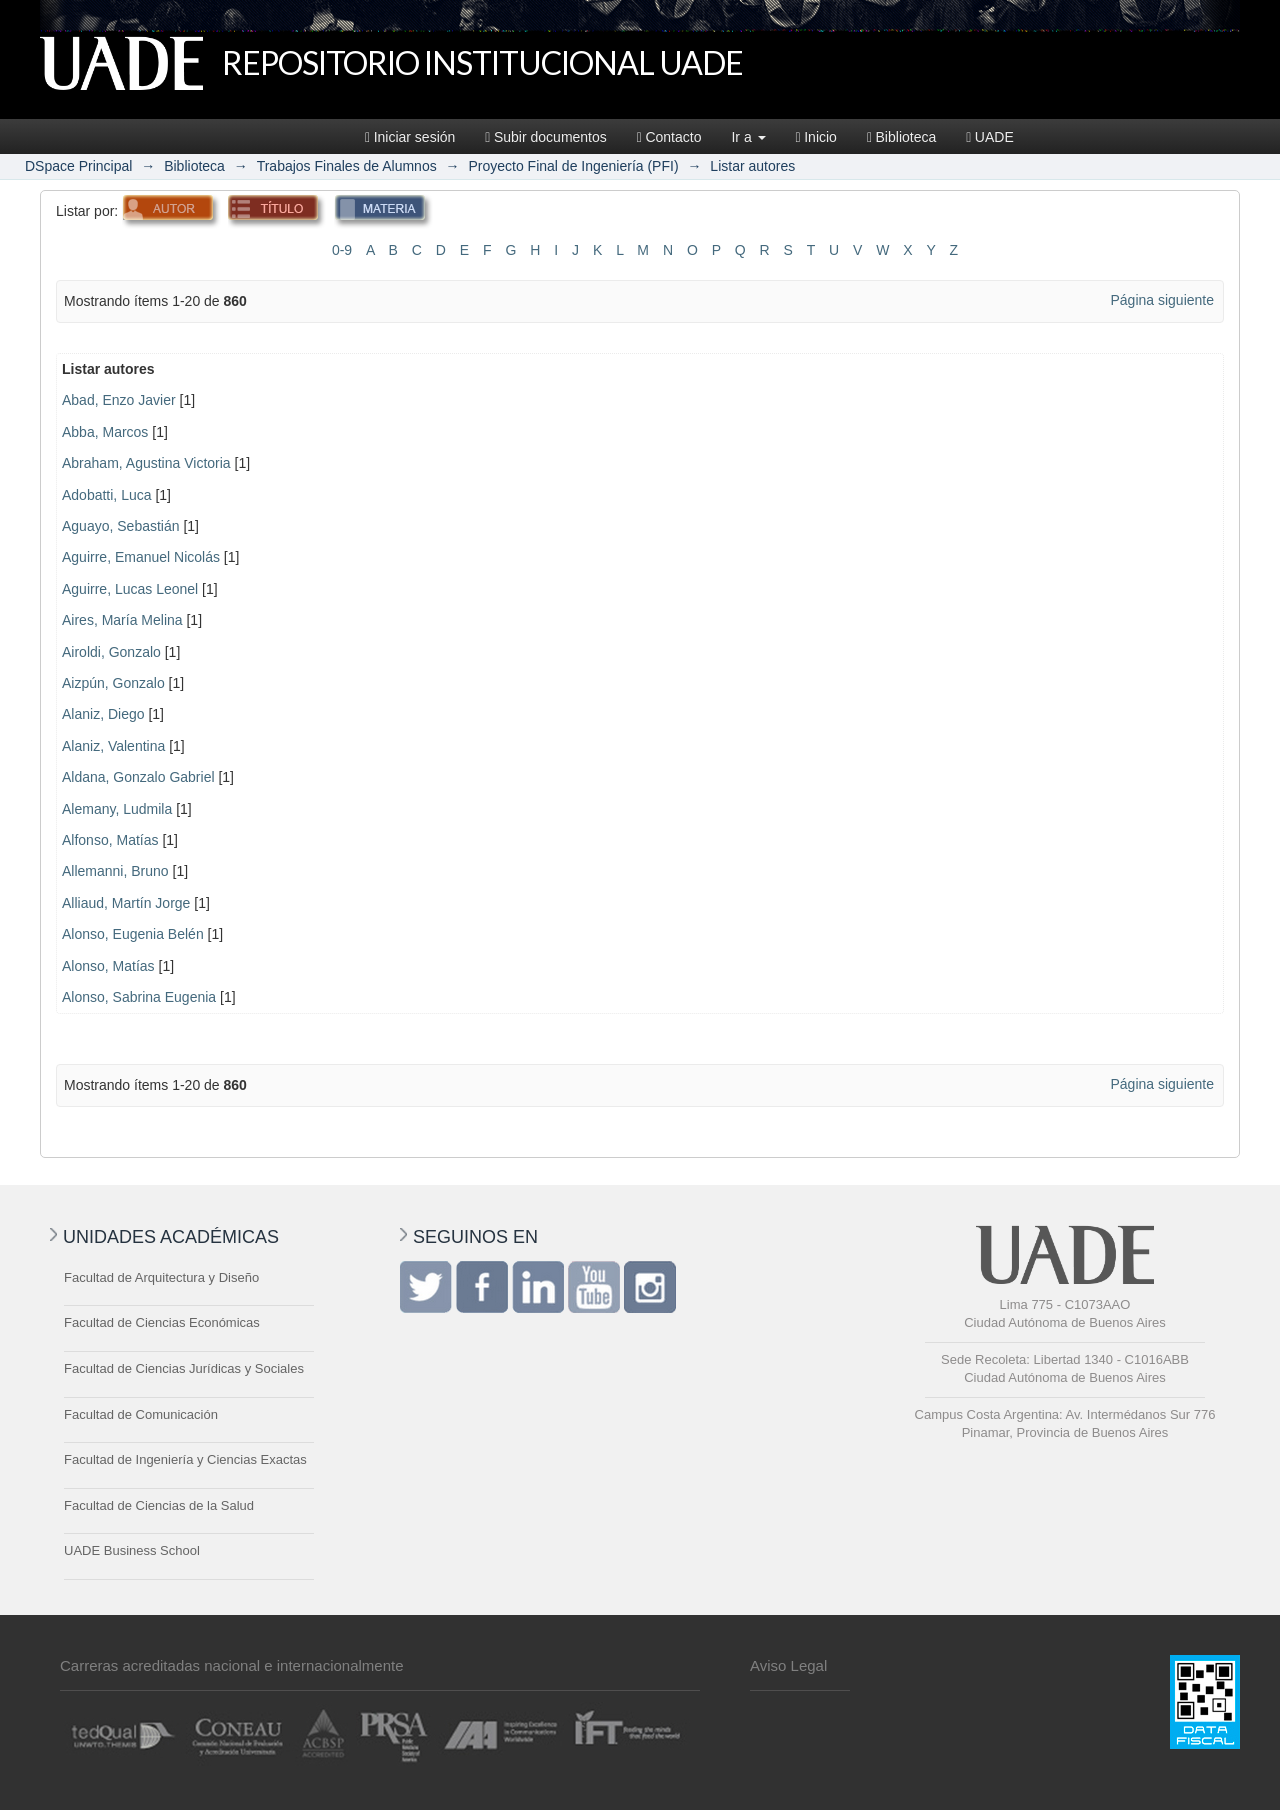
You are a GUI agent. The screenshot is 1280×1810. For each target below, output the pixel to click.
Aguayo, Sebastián (121, 526)
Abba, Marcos (105, 432)
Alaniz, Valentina (113, 746)
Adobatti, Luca (107, 495)
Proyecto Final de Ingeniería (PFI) (573, 166)
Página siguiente (1162, 300)
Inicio (816, 137)
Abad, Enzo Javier (119, 400)
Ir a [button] (748, 137)
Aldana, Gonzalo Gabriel (138, 777)
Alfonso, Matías (110, 840)
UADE (990, 137)
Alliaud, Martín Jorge (126, 903)
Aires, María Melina (122, 620)
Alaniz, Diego (103, 714)
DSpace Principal (78, 166)
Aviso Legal (788, 1665)
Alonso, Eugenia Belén (133, 934)
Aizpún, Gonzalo (113, 683)
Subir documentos (545, 137)
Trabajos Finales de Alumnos (347, 166)
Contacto (669, 137)
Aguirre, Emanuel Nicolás (141, 557)
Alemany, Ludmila (117, 809)
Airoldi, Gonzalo (111, 652)
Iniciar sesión (410, 137)
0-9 (342, 250)
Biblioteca (901, 137)
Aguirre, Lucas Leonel (130, 589)
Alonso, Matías (108, 966)
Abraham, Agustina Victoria (146, 463)
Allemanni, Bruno (115, 871)
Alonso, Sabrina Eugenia (139, 997)
